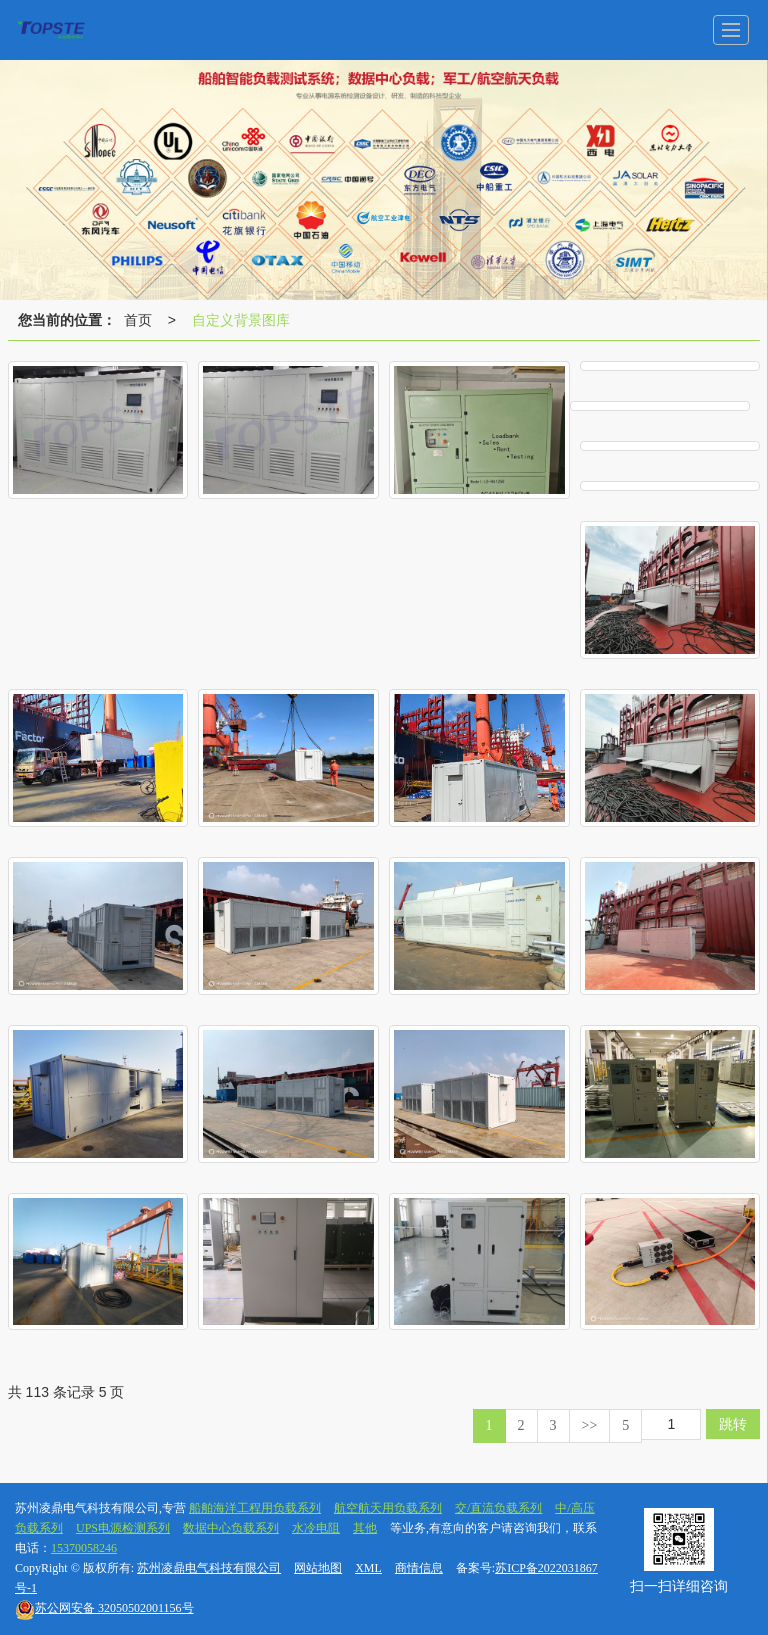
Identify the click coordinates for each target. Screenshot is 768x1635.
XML (368, 1568)
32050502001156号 (104, 1608)
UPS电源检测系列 (123, 1528)
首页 (138, 320)
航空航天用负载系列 (388, 1508)
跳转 (733, 1424)
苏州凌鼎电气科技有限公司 (209, 1568)
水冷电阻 (316, 1528)
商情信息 (419, 1568)
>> (590, 1425)
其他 (365, 1528)
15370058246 (84, 1548)
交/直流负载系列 (498, 1508)
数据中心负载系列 (231, 1528)
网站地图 (318, 1568)
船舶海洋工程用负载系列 (255, 1508)
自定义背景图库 (241, 320)
